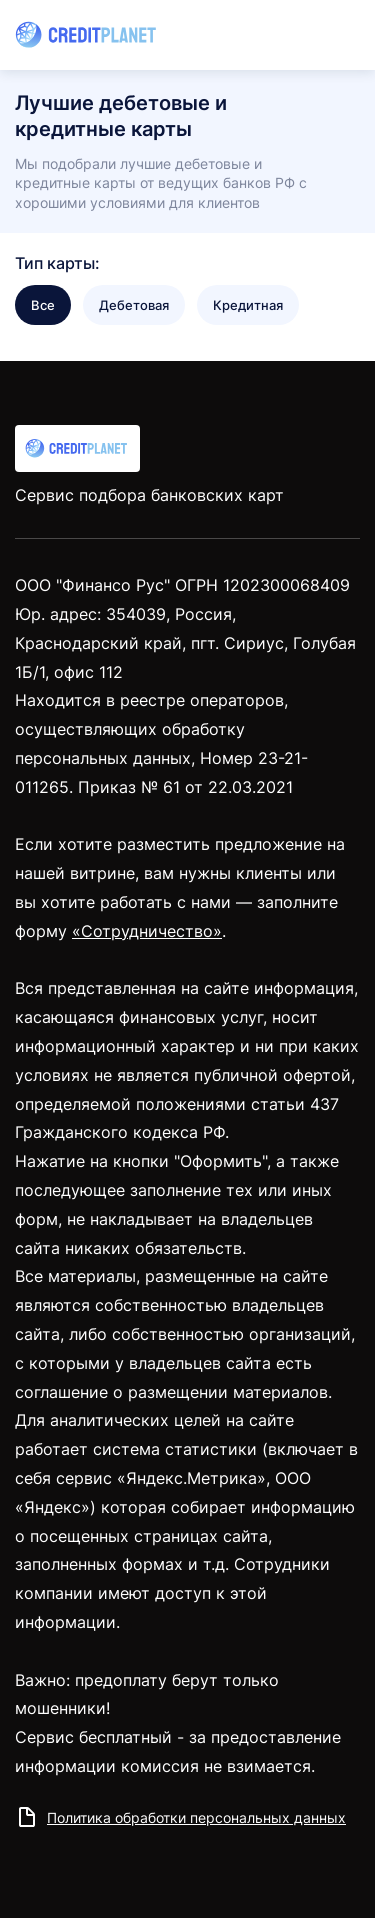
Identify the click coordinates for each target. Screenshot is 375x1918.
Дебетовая (134, 305)
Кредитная (248, 305)
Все (43, 305)
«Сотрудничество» (147, 931)
